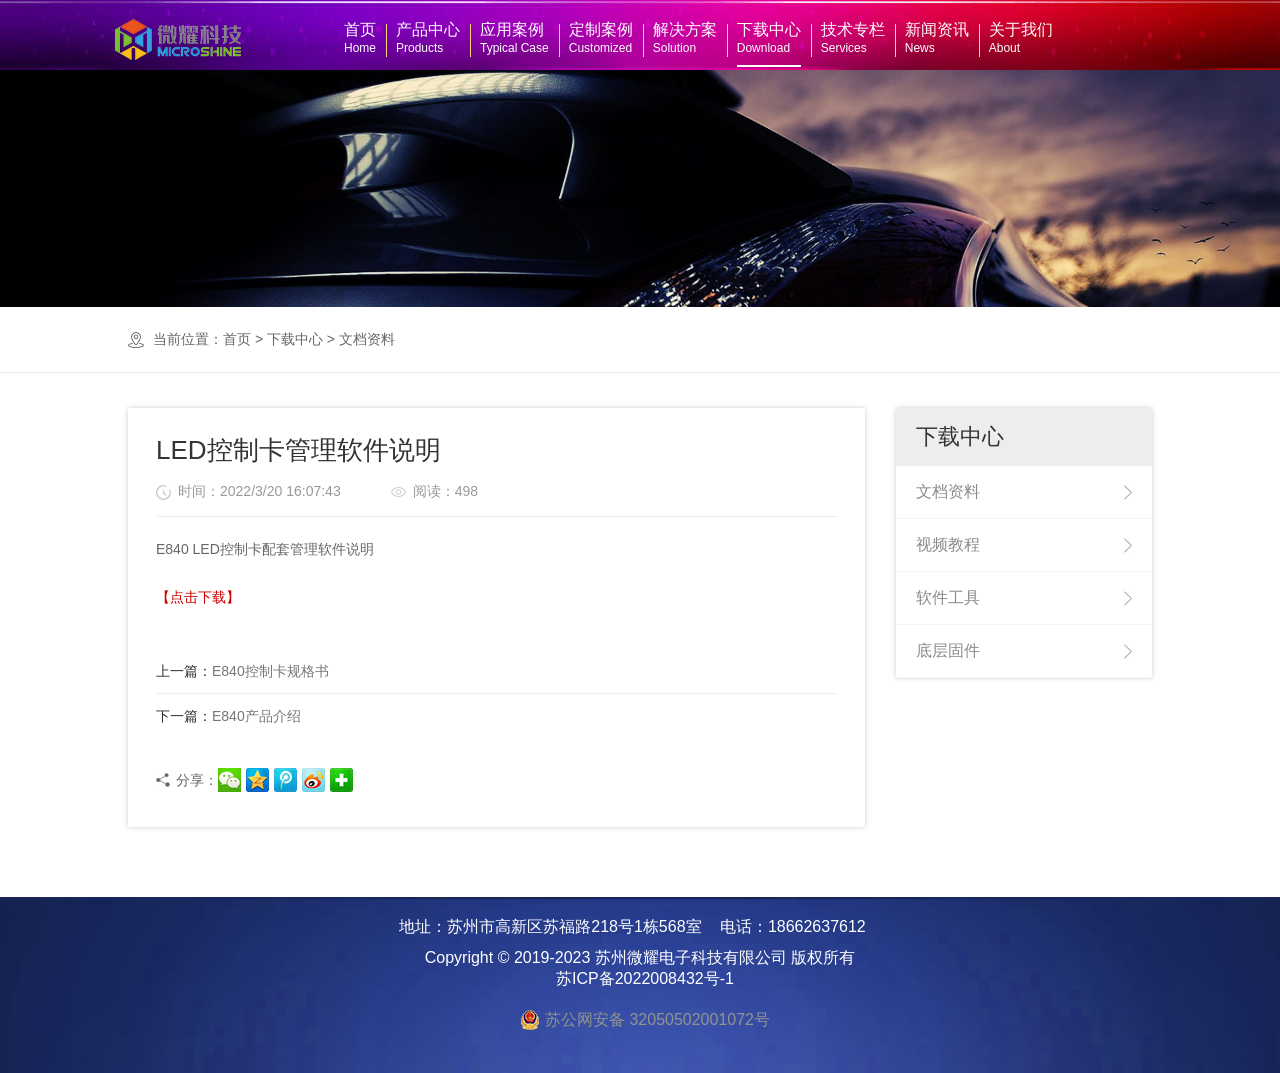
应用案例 (514, 38)
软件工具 (948, 597)
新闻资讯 (937, 38)
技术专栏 (853, 38)
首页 (360, 38)
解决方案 (685, 38)
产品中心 (428, 38)
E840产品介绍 (228, 716)
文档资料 (367, 339)
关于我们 (1021, 38)
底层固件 (948, 650)
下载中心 (769, 38)
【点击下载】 (198, 597)
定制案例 (601, 38)
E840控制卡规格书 (242, 671)
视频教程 (948, 544)
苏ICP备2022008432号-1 (645, 978)
